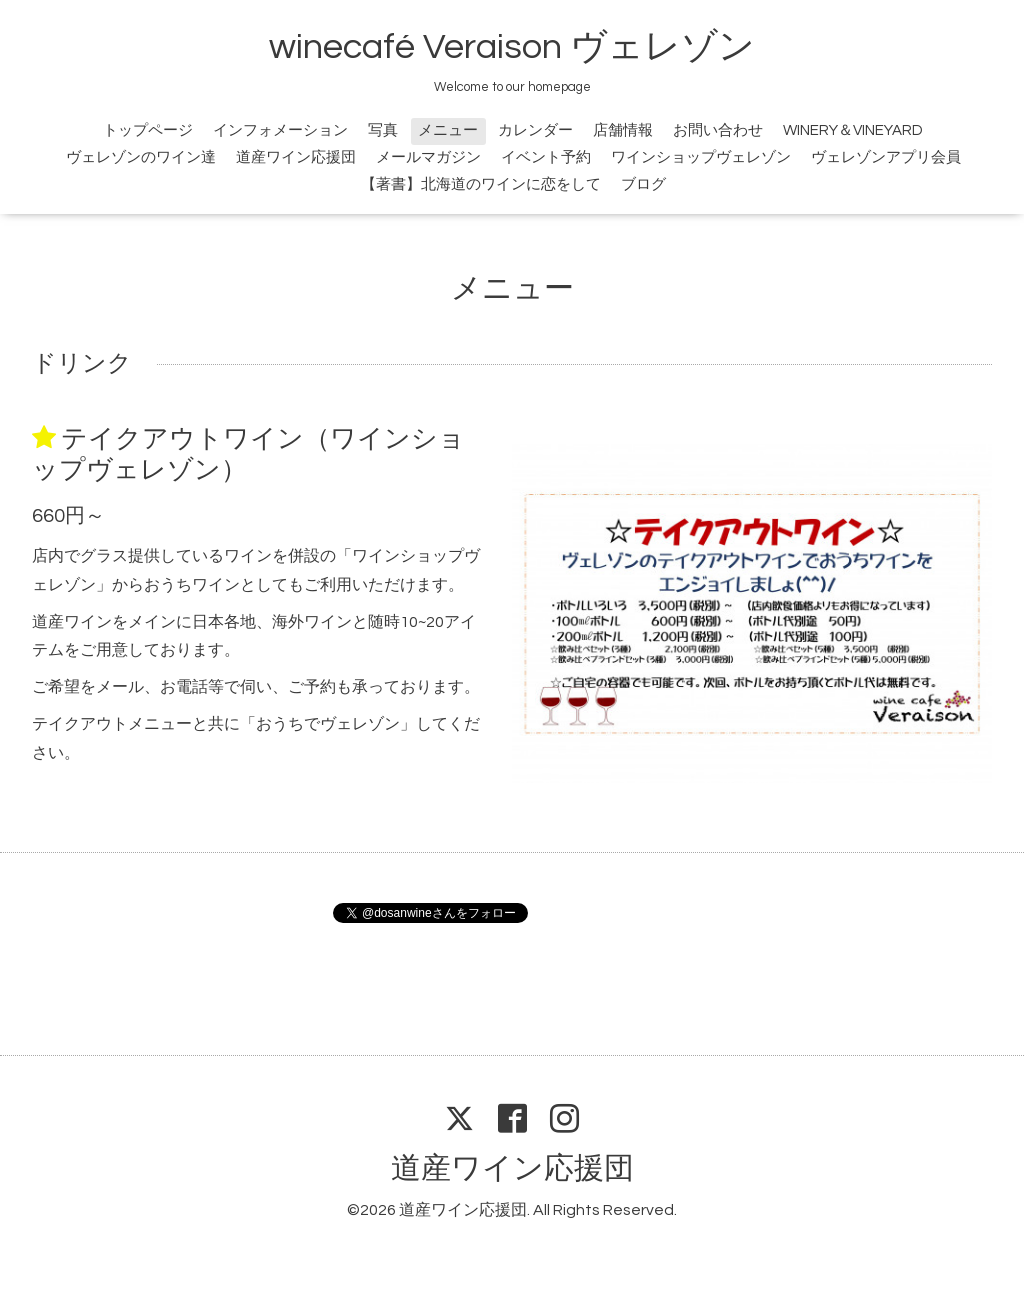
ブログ (643, 184)
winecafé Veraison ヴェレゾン (512, 47)
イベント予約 (546, 157)
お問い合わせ (718, 130)
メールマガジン (428, 157)
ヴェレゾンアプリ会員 (886, 157)
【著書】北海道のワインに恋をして (481, 184)
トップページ (148, 130)
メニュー (448, 130)
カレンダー (535, 130)
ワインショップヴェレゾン (701, 157)
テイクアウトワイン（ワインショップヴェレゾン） (248, 454)
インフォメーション (280, 130)
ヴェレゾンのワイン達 (141, 157)
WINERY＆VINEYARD (853, 130)
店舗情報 (623, 130)
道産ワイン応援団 (296, 157)
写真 (383, 130)
